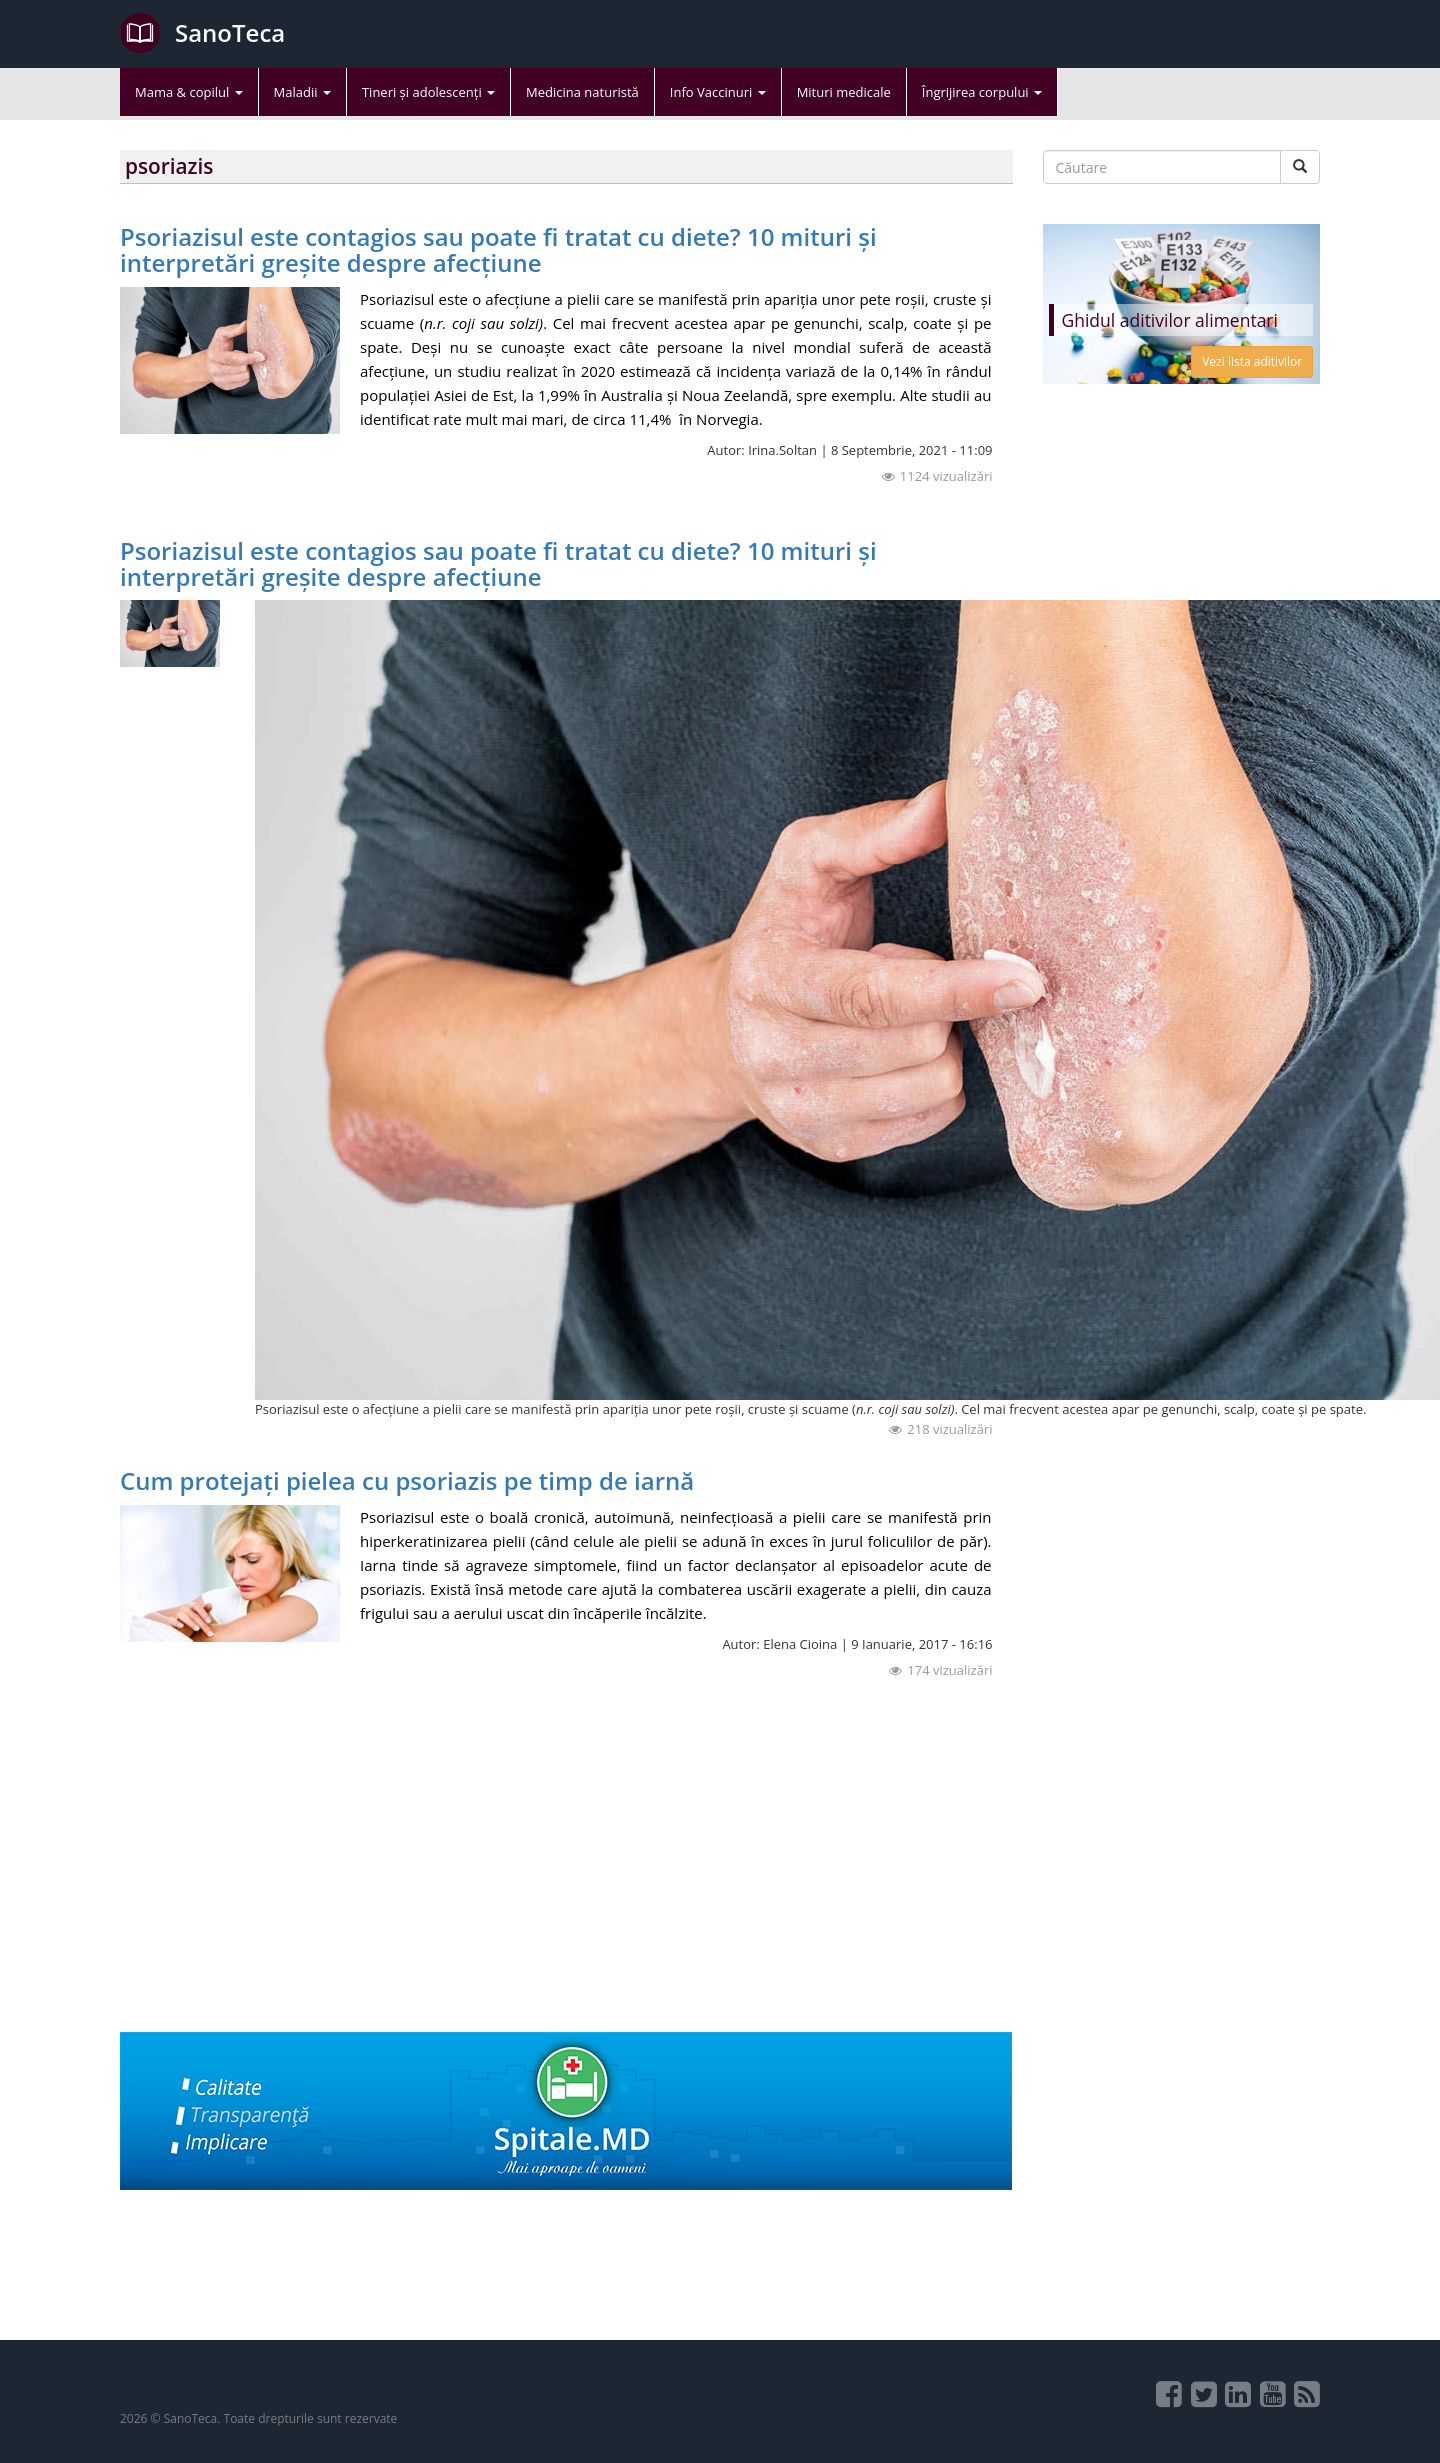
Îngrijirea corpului (982, 92)
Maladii (302, 92)
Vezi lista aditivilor (1252, 361)
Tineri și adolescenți (428, 92)
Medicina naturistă (582, 92)
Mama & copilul (189, 92)
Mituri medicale (844, 92)
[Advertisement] (566, 1892)
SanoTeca (202, 33)
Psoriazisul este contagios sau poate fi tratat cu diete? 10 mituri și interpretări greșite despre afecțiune (498, 249)
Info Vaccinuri (718, 92)
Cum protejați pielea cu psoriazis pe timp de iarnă (407, 1480)
